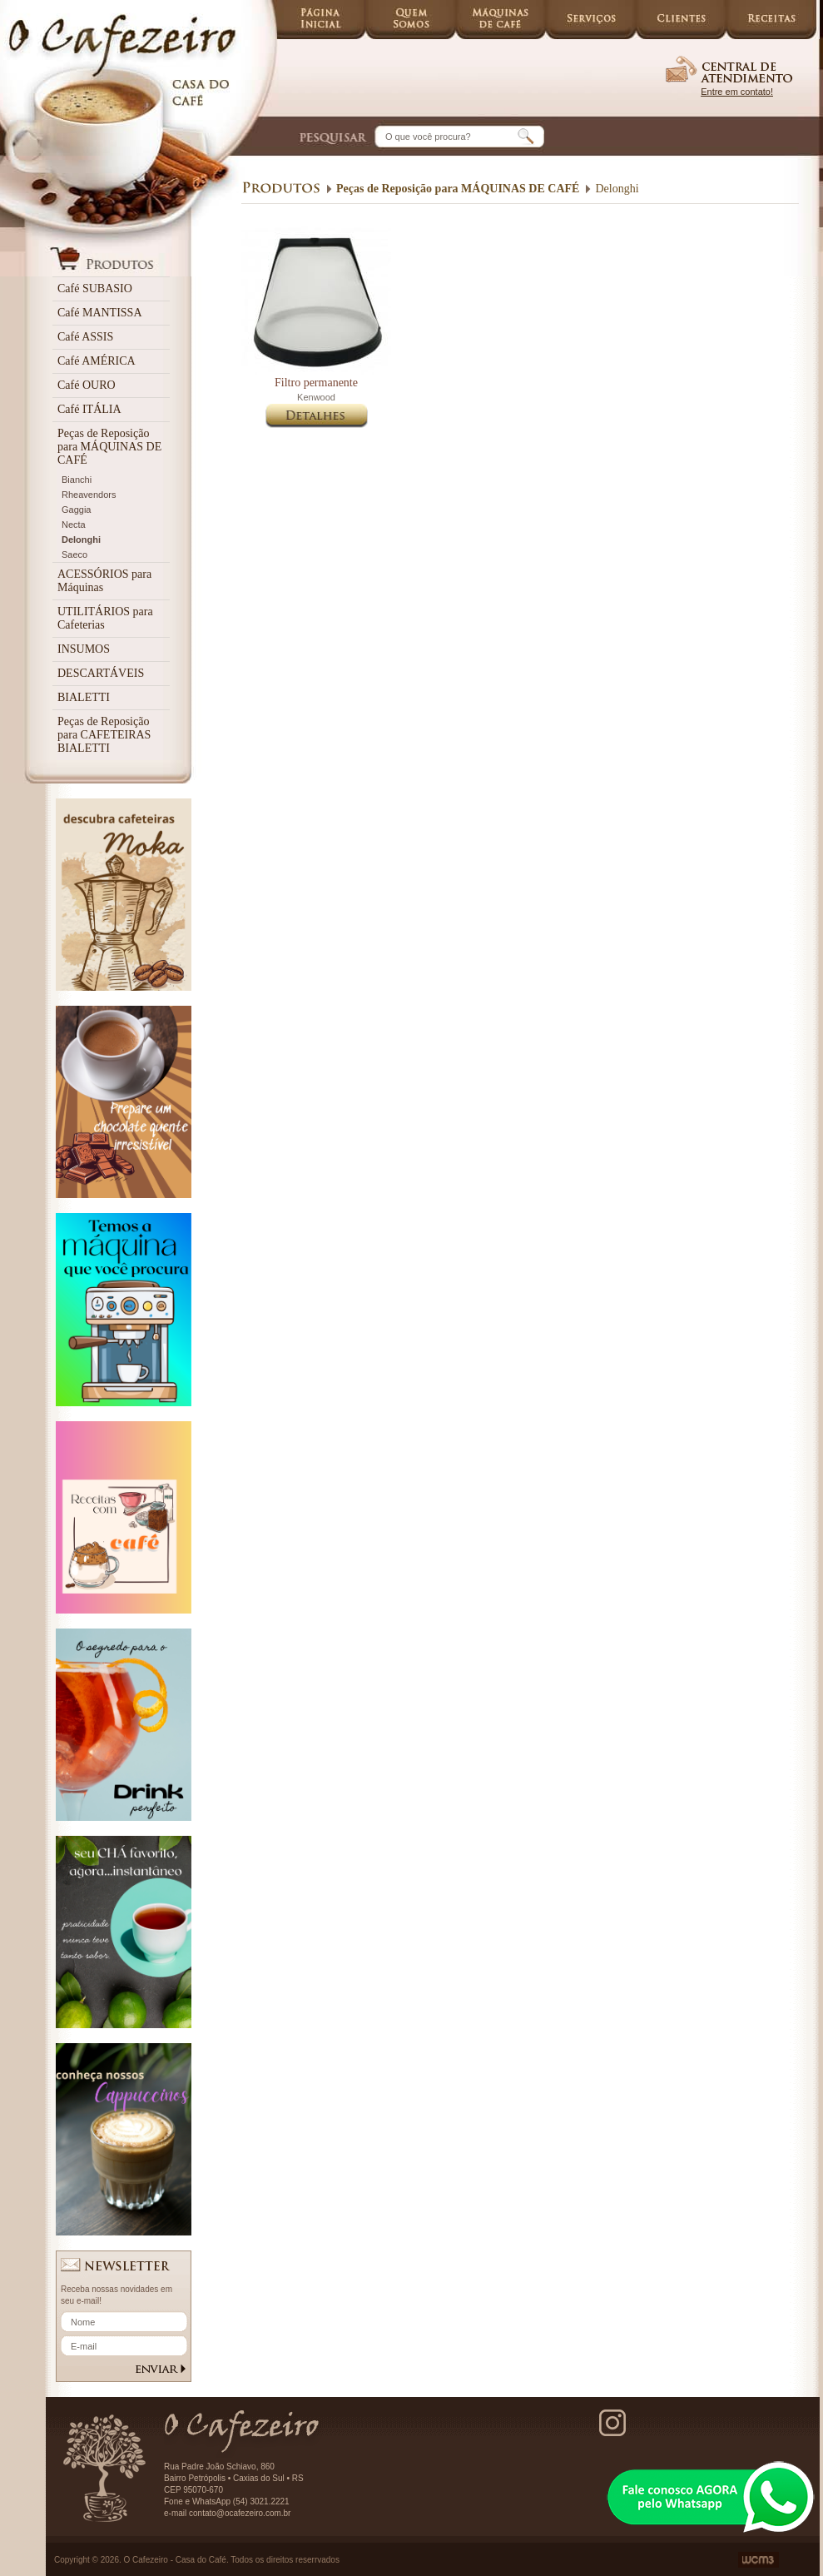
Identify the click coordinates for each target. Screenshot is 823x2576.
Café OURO (86, 385)
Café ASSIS (85, 337)
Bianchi (77, 480)
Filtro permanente (316, 382)
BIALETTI (83, 697)
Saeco (74, 554)
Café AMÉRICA (96, 361)
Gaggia (76, 510)
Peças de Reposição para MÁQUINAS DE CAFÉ (109, 446)
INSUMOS (83, 649)
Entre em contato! (737, 92)
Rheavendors (89, 495)
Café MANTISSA (99, 312)
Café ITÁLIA (89, 409)
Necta (74, 525)
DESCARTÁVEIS (100, 673)
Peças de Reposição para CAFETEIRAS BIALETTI (104, 734)
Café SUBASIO (94, 288)
